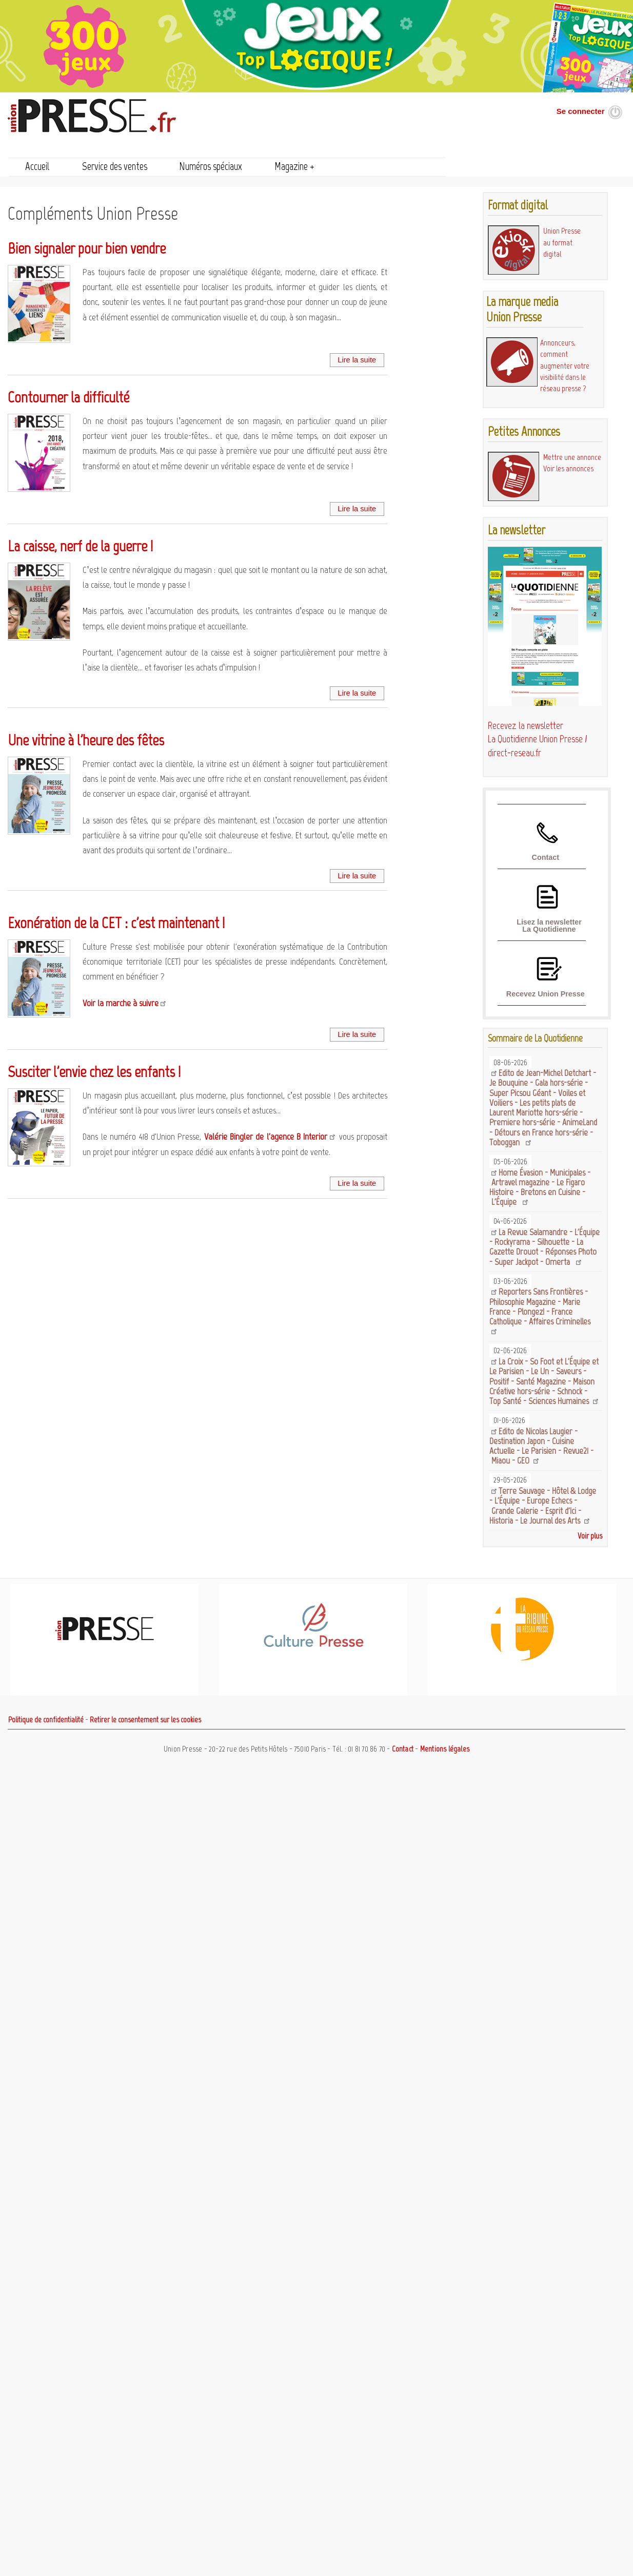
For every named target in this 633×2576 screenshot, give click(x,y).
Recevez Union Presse (545, 994)
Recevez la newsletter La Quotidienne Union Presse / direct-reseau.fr (537, 739)
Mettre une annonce (572, 457)
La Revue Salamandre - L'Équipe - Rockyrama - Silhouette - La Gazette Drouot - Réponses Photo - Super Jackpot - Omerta (544, 1246)
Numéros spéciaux (210, 166)
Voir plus (590, 1536)
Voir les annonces (568, 468)
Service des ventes (114, 166)
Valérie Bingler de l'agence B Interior (266, 1136)
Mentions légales (444, 1749)
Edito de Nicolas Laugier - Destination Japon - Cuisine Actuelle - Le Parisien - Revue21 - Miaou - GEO (541, 1446)
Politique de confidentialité (46, 1719)
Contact (545, 857)
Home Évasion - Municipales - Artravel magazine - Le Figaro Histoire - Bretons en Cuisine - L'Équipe (539, 1187)
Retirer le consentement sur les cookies (145, 1719)
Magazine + (294, 166)
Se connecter (581, 111)
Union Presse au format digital (562, 242)
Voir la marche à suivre (121, 1003)
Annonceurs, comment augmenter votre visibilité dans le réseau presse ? (564, 365)
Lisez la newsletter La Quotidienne (549, 925)
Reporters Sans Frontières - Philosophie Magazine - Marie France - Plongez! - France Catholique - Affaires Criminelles (540, 1306)
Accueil (37, 166)
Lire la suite (357, 360)
